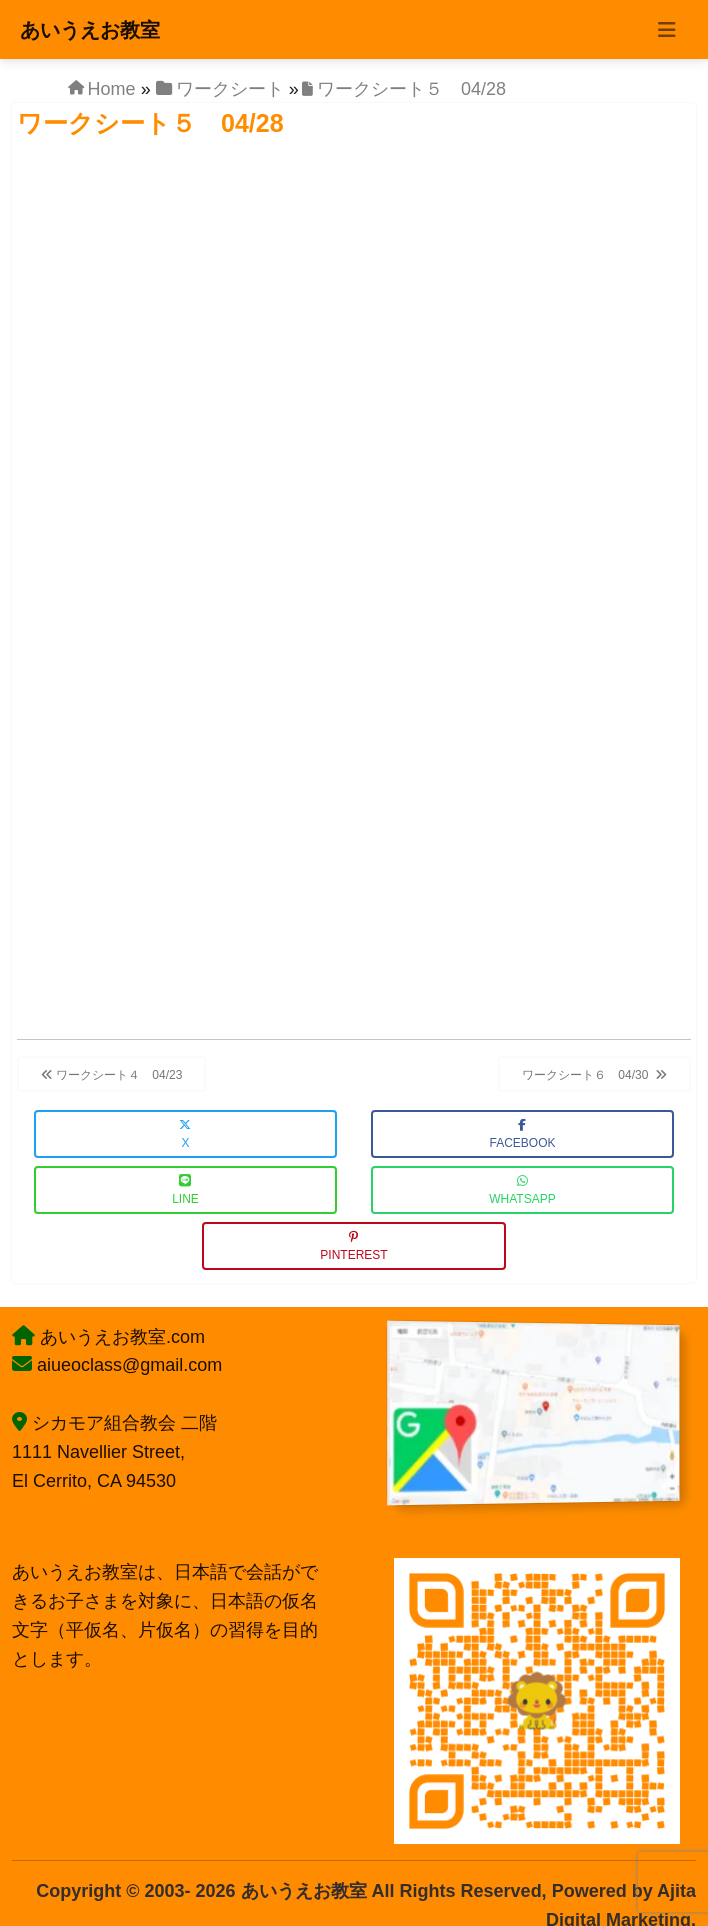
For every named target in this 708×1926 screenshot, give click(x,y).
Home (112, 89)
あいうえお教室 (90, 30)
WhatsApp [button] (522, 1190)
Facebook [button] (522, 1134)
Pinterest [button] (353, 1246)
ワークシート (230, 89)
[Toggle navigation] (667, 30)
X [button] (185, 1134)
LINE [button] (185, 1190)
